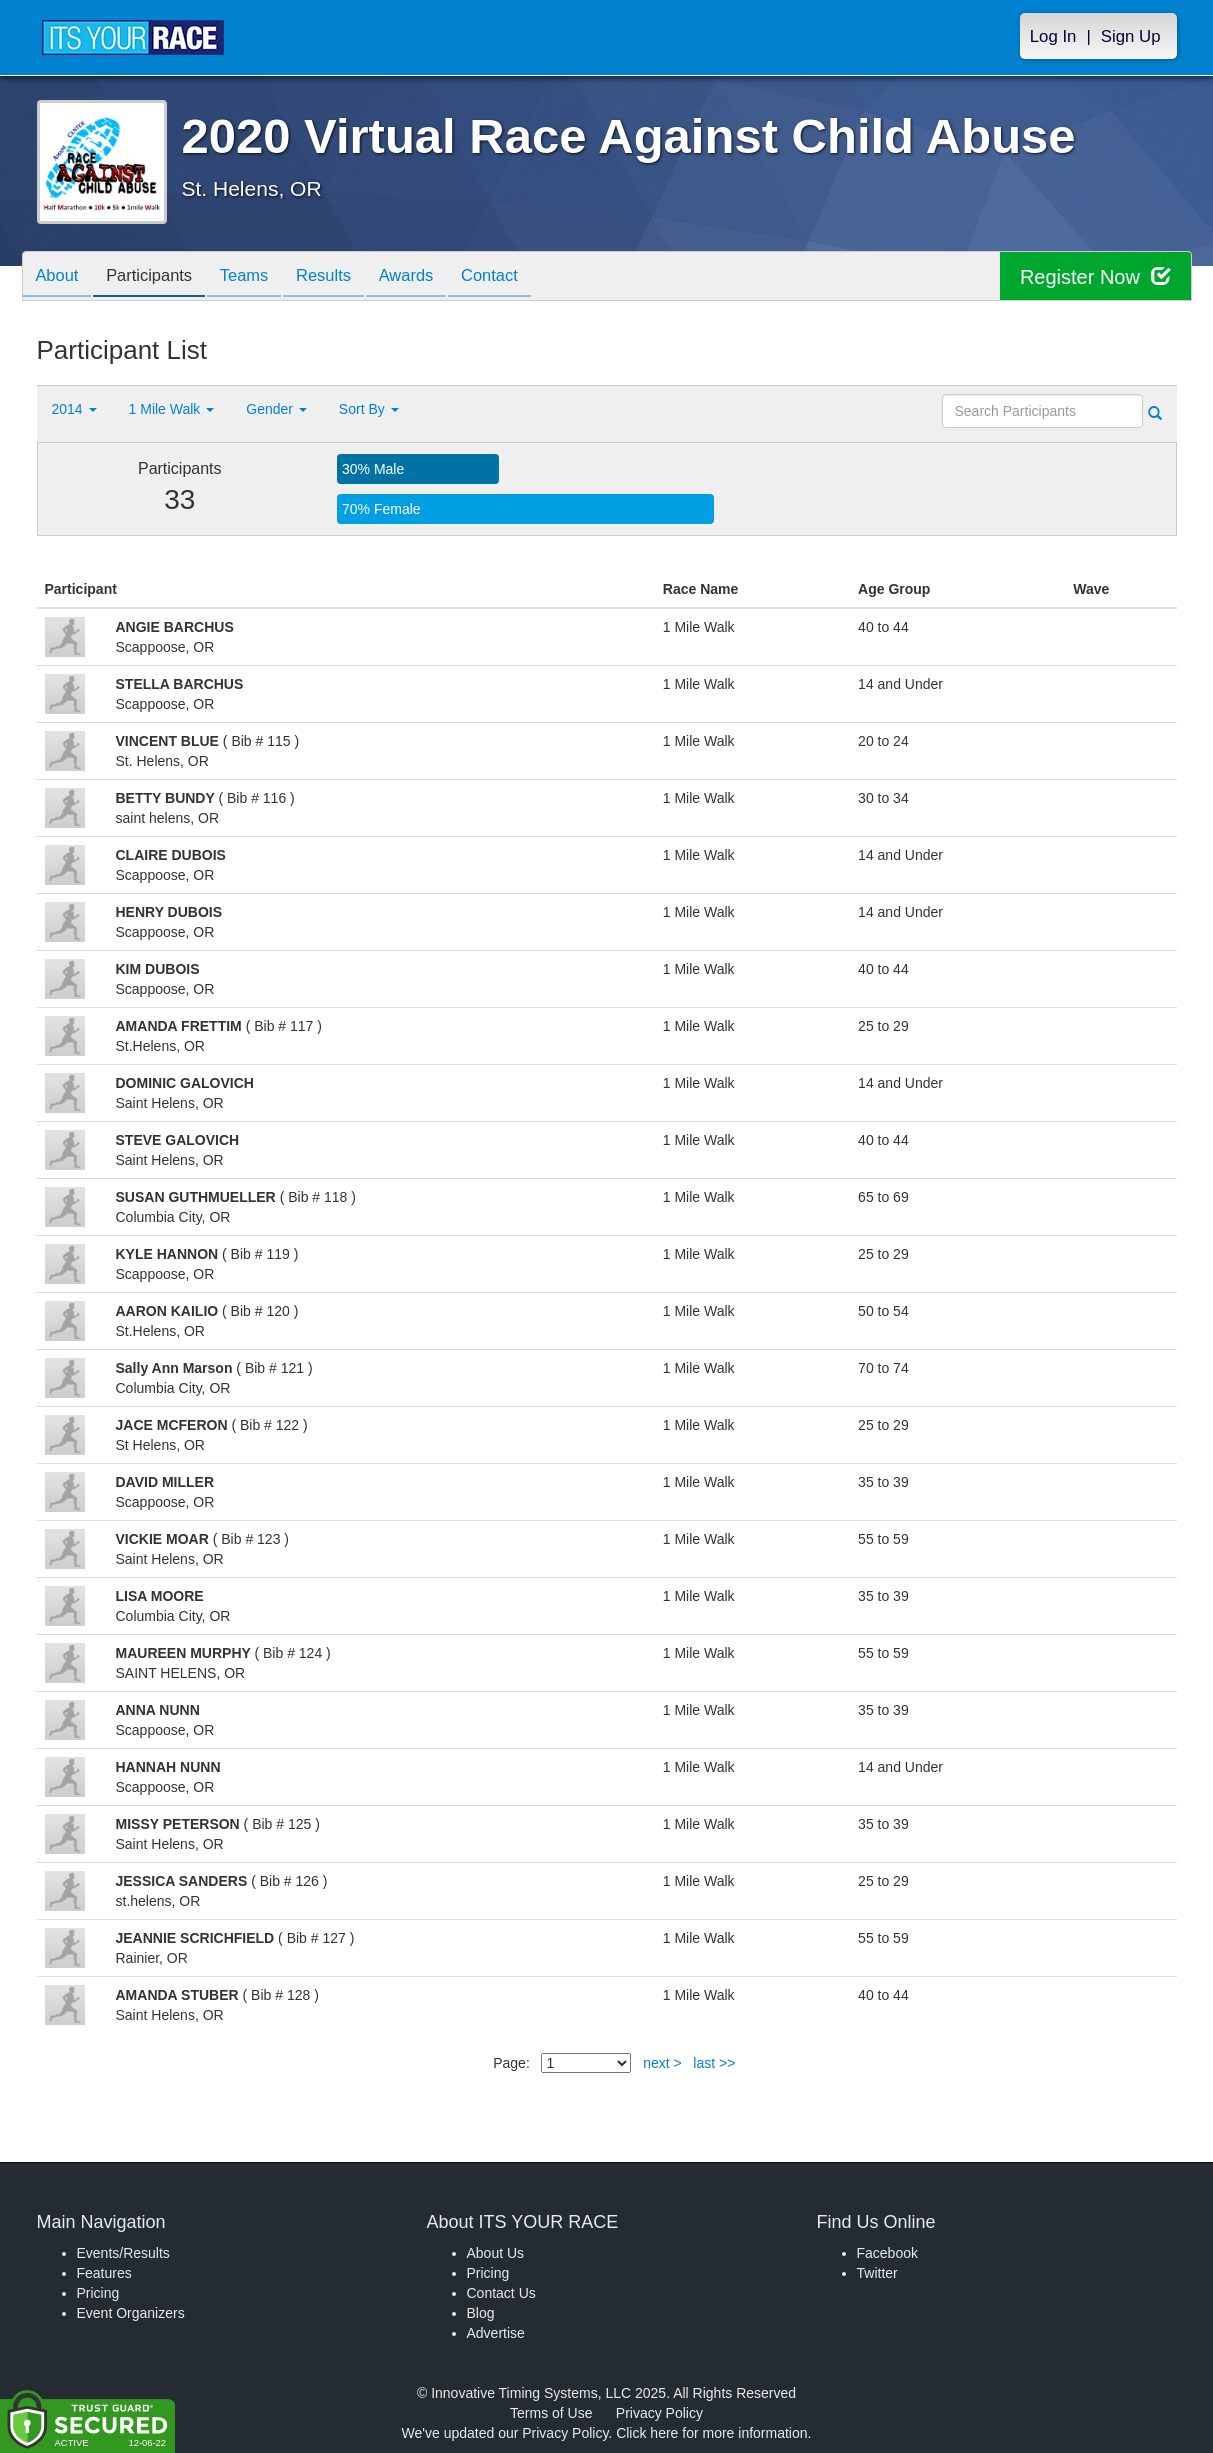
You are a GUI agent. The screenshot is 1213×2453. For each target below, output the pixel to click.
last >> (714, 2063)
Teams (257, 277)
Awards (430, 277)
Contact (519, 277)
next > (662, 2063)
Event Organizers (131, 2313)
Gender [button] (276, 409)
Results (342, 277)
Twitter (877, 2273)
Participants (157, 277)
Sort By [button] (369, 409)
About (60, 277)
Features (104, 2273)
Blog (481, 2313)
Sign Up (1131, 36)
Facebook (887, 2253)
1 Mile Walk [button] (172, 409)
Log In (1053, 36)
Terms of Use (551, 2413)
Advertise (496, 2333)
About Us (496, 2253)
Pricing (98, 2293)
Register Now (1095, 276)
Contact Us (501, 2293)
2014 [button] (74, 409)
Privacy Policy (659, 2413)
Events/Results (123, 2253)
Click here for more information (711, 2433)
